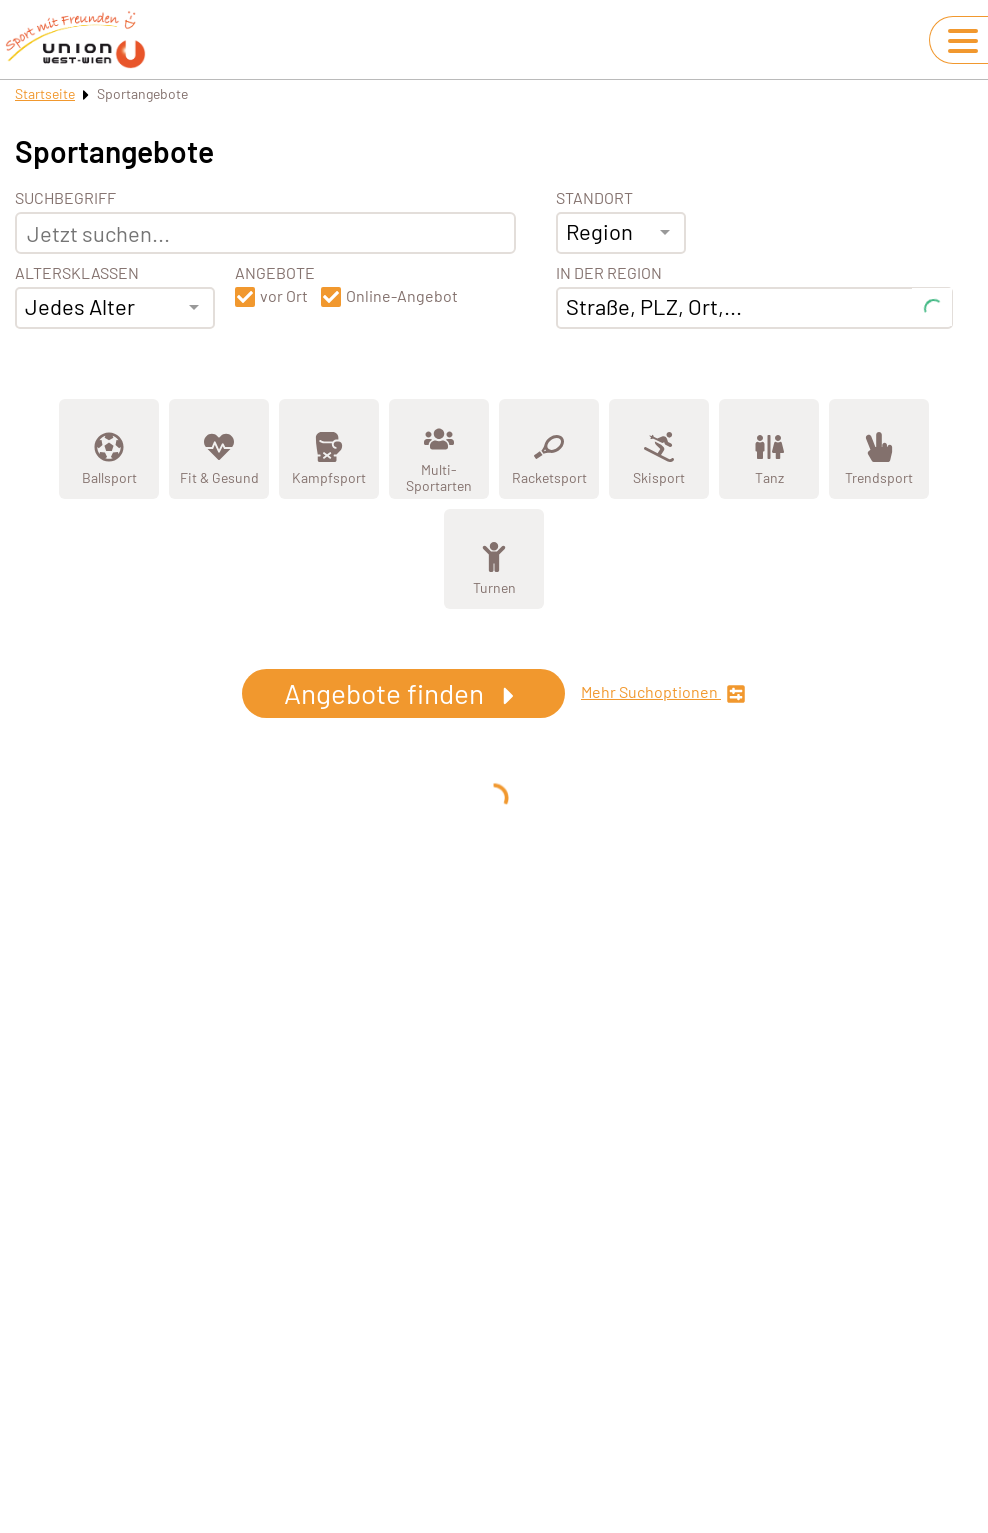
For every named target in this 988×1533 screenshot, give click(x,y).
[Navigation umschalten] (963, 41)
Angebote (275, 273)
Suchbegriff (65, 198)
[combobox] (115, 308)
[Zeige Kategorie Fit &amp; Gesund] (219, 449)
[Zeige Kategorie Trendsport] (879, 449)
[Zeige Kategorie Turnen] (494, 559)
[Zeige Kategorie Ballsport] (109, 449)
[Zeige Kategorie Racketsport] (549, 449)
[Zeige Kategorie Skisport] (659, 449)
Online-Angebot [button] (402, 296)
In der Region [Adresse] (609, 273)
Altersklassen (77, 273)
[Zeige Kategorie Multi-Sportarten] (439, 449)
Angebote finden (403, 693)
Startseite (45, 93)
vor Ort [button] (284, 296)
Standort (594, 198)
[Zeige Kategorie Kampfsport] (329, 449)
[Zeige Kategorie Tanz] (769, 449)
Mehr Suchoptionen (663, 693)
